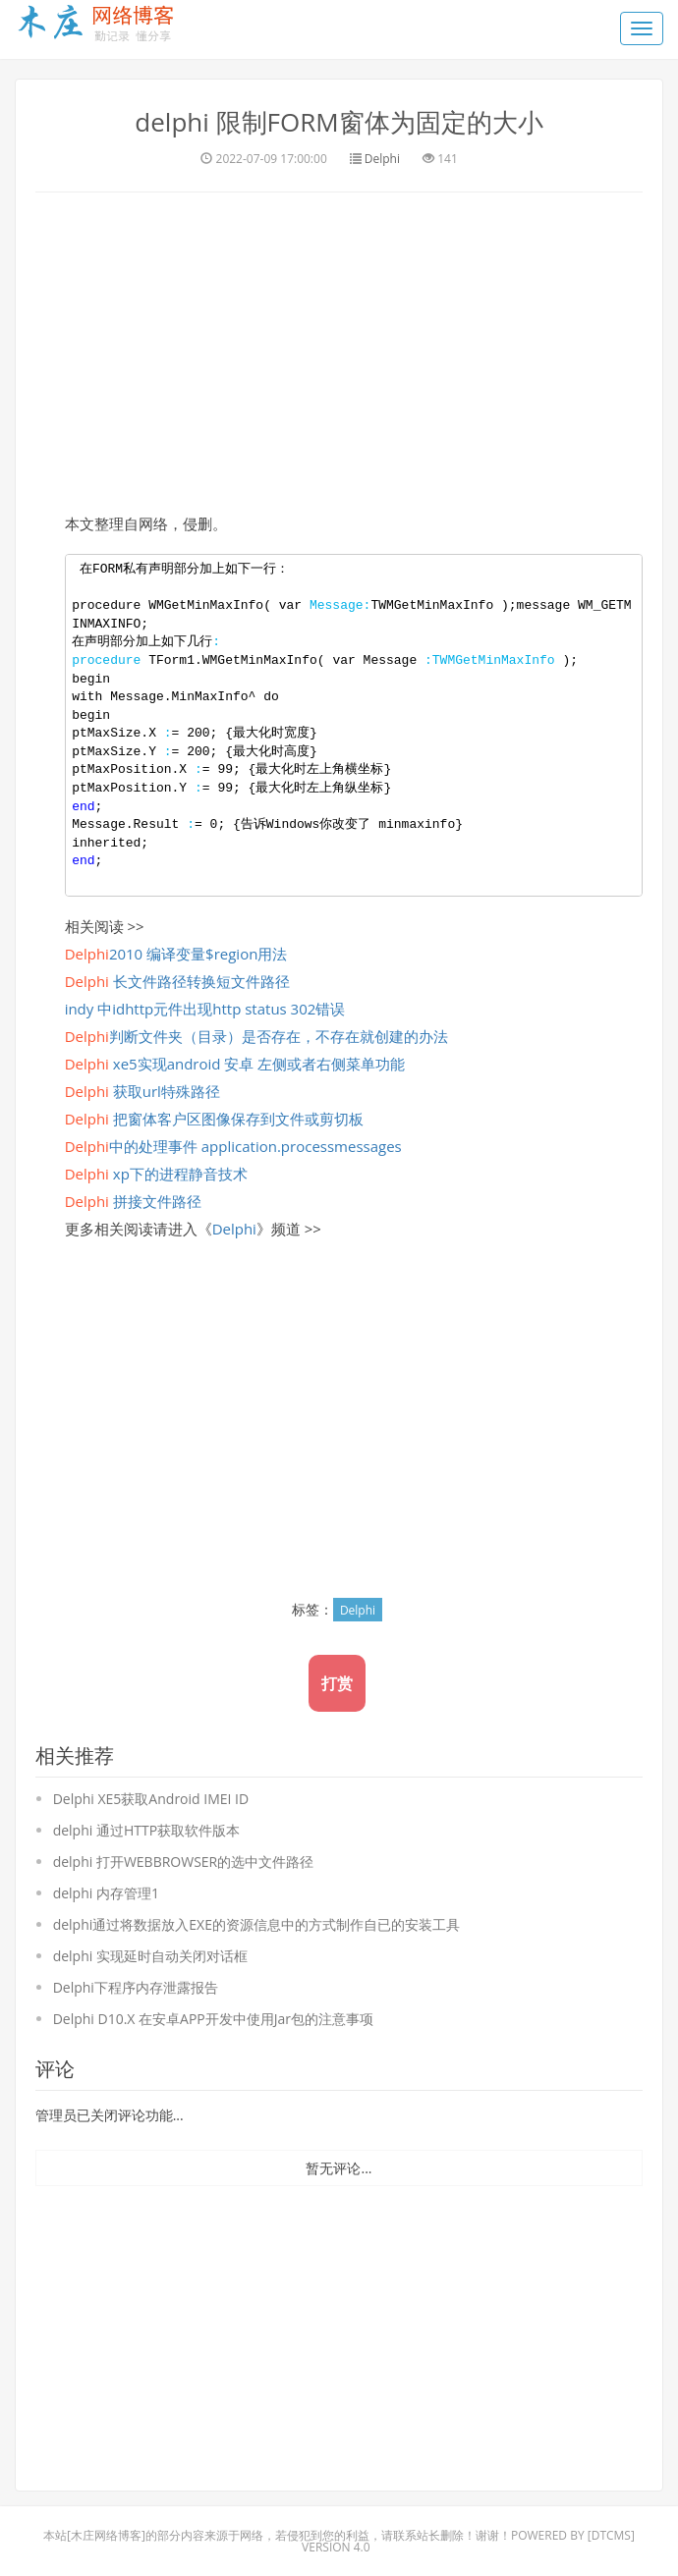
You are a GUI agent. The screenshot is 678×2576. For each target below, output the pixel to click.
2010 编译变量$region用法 (176, 952)
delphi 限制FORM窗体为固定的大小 (338, 121)
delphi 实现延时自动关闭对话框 (150, 1955)
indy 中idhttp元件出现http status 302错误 (205, 1007)
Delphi (382, 157)
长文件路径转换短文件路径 (177, 980)
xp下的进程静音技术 (156, 1172)
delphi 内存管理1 (106, 1892)
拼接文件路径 (133, 1200)
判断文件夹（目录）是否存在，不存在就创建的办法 (256, 1035)
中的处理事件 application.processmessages (233, 1145)
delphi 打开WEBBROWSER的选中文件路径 (183, 1860)
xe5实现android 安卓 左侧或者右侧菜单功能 (235, 1062)
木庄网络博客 (106, 2534)
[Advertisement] (339, 348)
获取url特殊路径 (142, 1090)
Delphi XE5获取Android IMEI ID (151, 1797)
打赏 (337, 1682)
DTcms (611, 2534)
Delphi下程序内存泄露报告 (135, 1986)
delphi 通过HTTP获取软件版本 (146, 1829)
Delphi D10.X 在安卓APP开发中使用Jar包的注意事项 (213, 2017)
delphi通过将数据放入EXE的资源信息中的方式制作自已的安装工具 (256, 1923)
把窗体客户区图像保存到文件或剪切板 (214, 1117)
